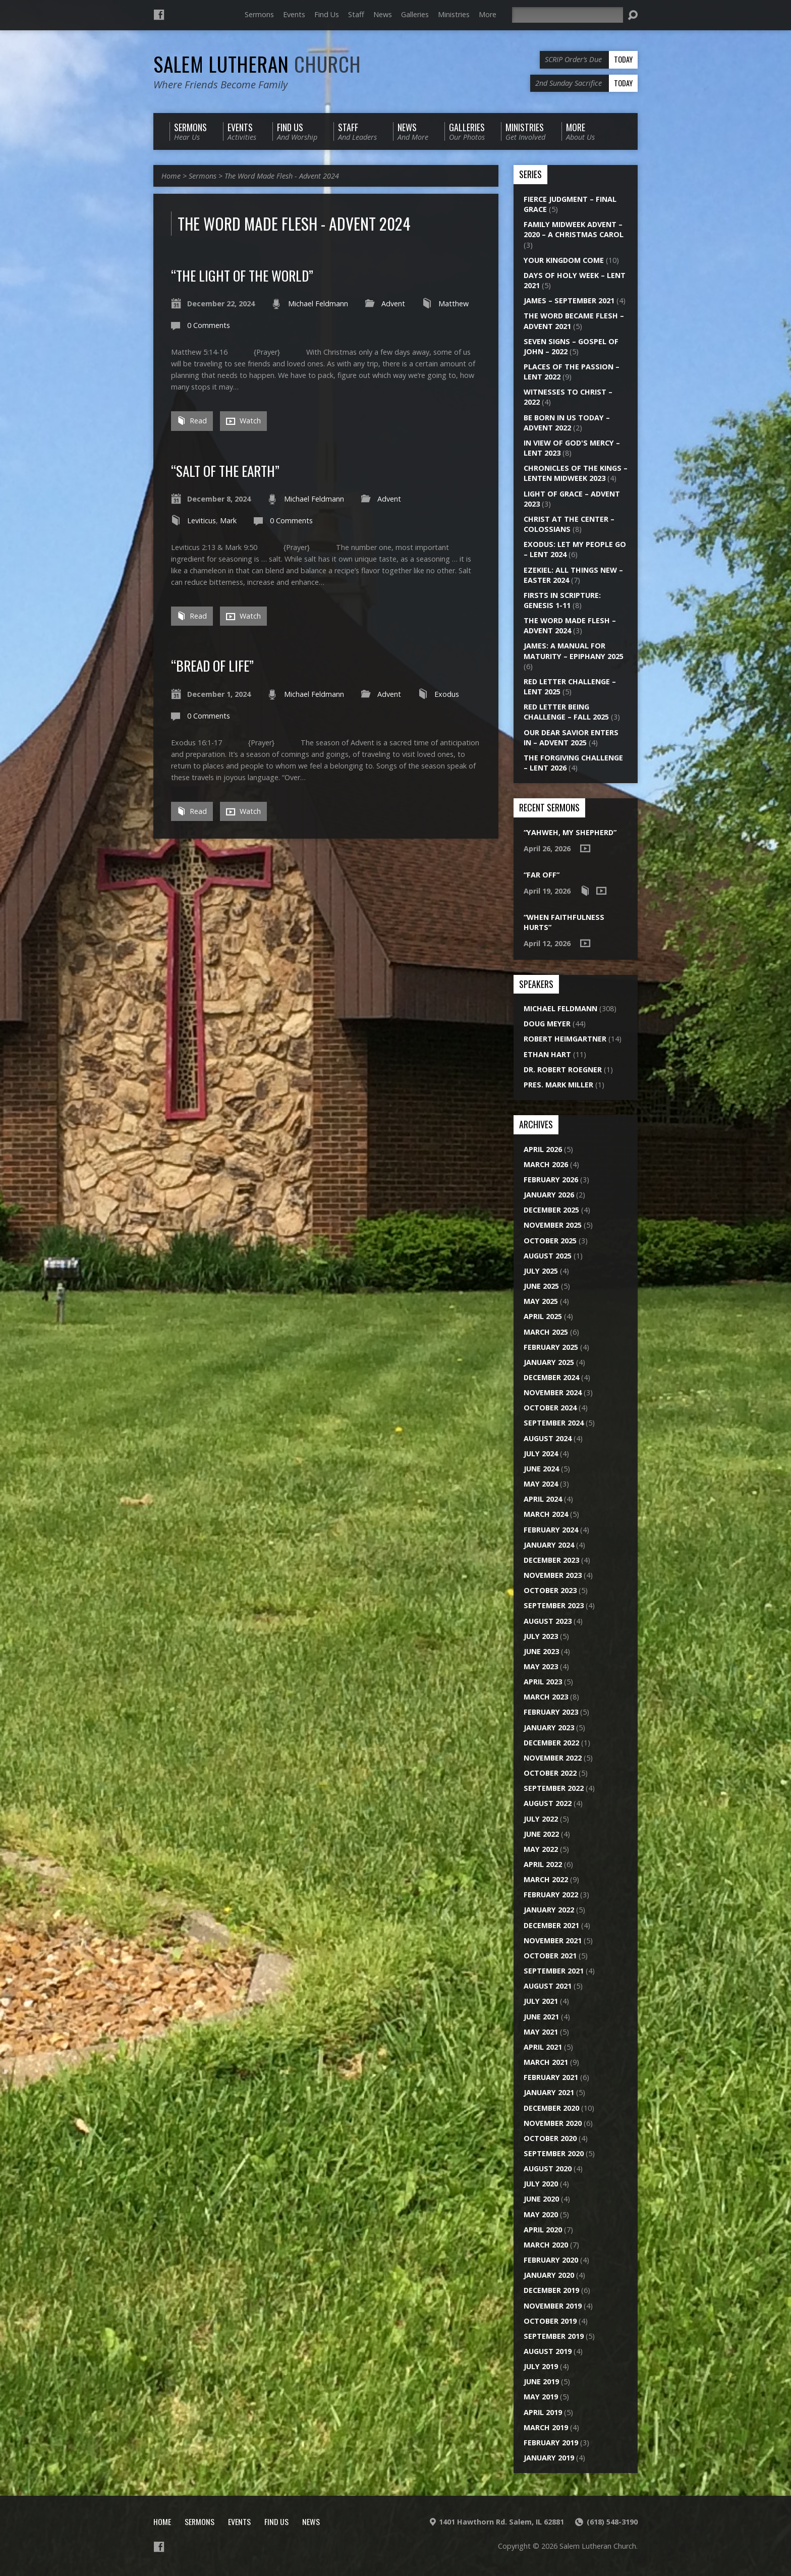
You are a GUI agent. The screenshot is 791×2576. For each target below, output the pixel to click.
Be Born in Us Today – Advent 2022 (567, 422)
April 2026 (543, 1149)
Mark (228, 520)
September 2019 (554, 2336)
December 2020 (551, 2108)
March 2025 (546, 1332)
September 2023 (554, 1605)
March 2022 (546, 1879)
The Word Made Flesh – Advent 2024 (570, 625)
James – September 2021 (569, 300)
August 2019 (548, 2351)
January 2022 (549, 1909)
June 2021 (541, 2016)
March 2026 (546, 1164)
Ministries (454, 14)
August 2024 (548, 1438)
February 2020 (551, 2260)
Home (171, 176)
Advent (393, 303)
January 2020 (549, 2275)
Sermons (259, 14)
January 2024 (549, 1545)
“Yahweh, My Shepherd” (570, 832)
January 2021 (549, 2092)
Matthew (453, 303)
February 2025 (551, 1347)
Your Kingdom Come (564, 260)
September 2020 (554, 2153)
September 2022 (554, 1788)
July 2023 (541, 1636)
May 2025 (541, 1301)
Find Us (326, 14)
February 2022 (551, 1894)
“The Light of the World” (242, 275)
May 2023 (541, 1666)
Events (294, 14)
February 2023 (551, 1712)
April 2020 (543, 2229)
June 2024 (541, 1468)
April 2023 (543, 1681)
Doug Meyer (547, 1023)
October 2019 (550, 2321)
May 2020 (541, 2214)
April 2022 (543, 1864)
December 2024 (551, 1377)
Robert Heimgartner (565, 1039)
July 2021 (541, 2001)
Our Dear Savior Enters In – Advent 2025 (571, 737)
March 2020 (546, 2245)
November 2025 (553, 1225)
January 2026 (549, 1194)
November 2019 (553, 2306)
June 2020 (541, 2199)
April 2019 (543, 2412)
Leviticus (201, 520)
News (382, 14)
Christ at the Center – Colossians (569, 524)
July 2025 (541, 1271)
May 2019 (541, 2396)
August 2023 (548, 1621)
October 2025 (550, 1240)
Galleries (415, 14)
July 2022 (541, 1819)
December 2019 (551, 2290)
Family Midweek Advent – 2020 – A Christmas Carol (574, 229)
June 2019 (541, 2381)
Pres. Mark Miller (558, 1084)
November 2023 (553, 1575)
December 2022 (551, 1742)
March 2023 (546, 1697)
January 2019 (549, 2457)
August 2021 (548, 1986)
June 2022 (541, 1834)
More (487, 14)
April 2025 (543, 1316)
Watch (243, 421)
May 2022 (541, 1849)
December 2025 (551, 1210)
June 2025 (541, 1286)
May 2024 (541, 1484)
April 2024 (543, 1499)
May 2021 (541, 2032)
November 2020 (553, 2123)
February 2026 (551, 1179)
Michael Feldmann (318, 303)
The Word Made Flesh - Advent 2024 (281, 176)
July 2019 (541, 2366)
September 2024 (554, 1423)
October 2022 (550, 1773)
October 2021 (550, 1955)
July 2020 (541, 2183)
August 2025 (548, 1255)
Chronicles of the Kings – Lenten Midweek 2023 (576, 473)
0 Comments (208, 325)
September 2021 (554, 1971)
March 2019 (546, 2427)
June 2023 (541, 1651)
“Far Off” (541, 875)
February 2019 (551, 2442)
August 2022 (548, 1803)
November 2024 (553, 1392)
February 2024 (551, 1529)
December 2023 (551, 1560)
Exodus (446, 694)
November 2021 (553, 1940)
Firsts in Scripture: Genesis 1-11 (562, 600)
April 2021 (543, 2047)
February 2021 (551, 2077)
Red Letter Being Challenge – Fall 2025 (566, 712)
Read (192, 420)
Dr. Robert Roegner (563, 1069)
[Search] (567, 15)
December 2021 (551, 1925)
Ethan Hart (547, 1054)
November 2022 (553, 1758)
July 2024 (541, 1453)
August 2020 (548, 2168)
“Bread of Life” (212, 665)
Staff (356, 14)
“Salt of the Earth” (225, 470)
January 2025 (549, 1362)
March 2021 (546, 2062)
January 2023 (549, 1727)
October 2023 (550, 1590)
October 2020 (550, 2138)
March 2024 (546, 1514)
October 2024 (550, 1407)
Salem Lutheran (257, 63)
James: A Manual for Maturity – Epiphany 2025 (574, 651)
